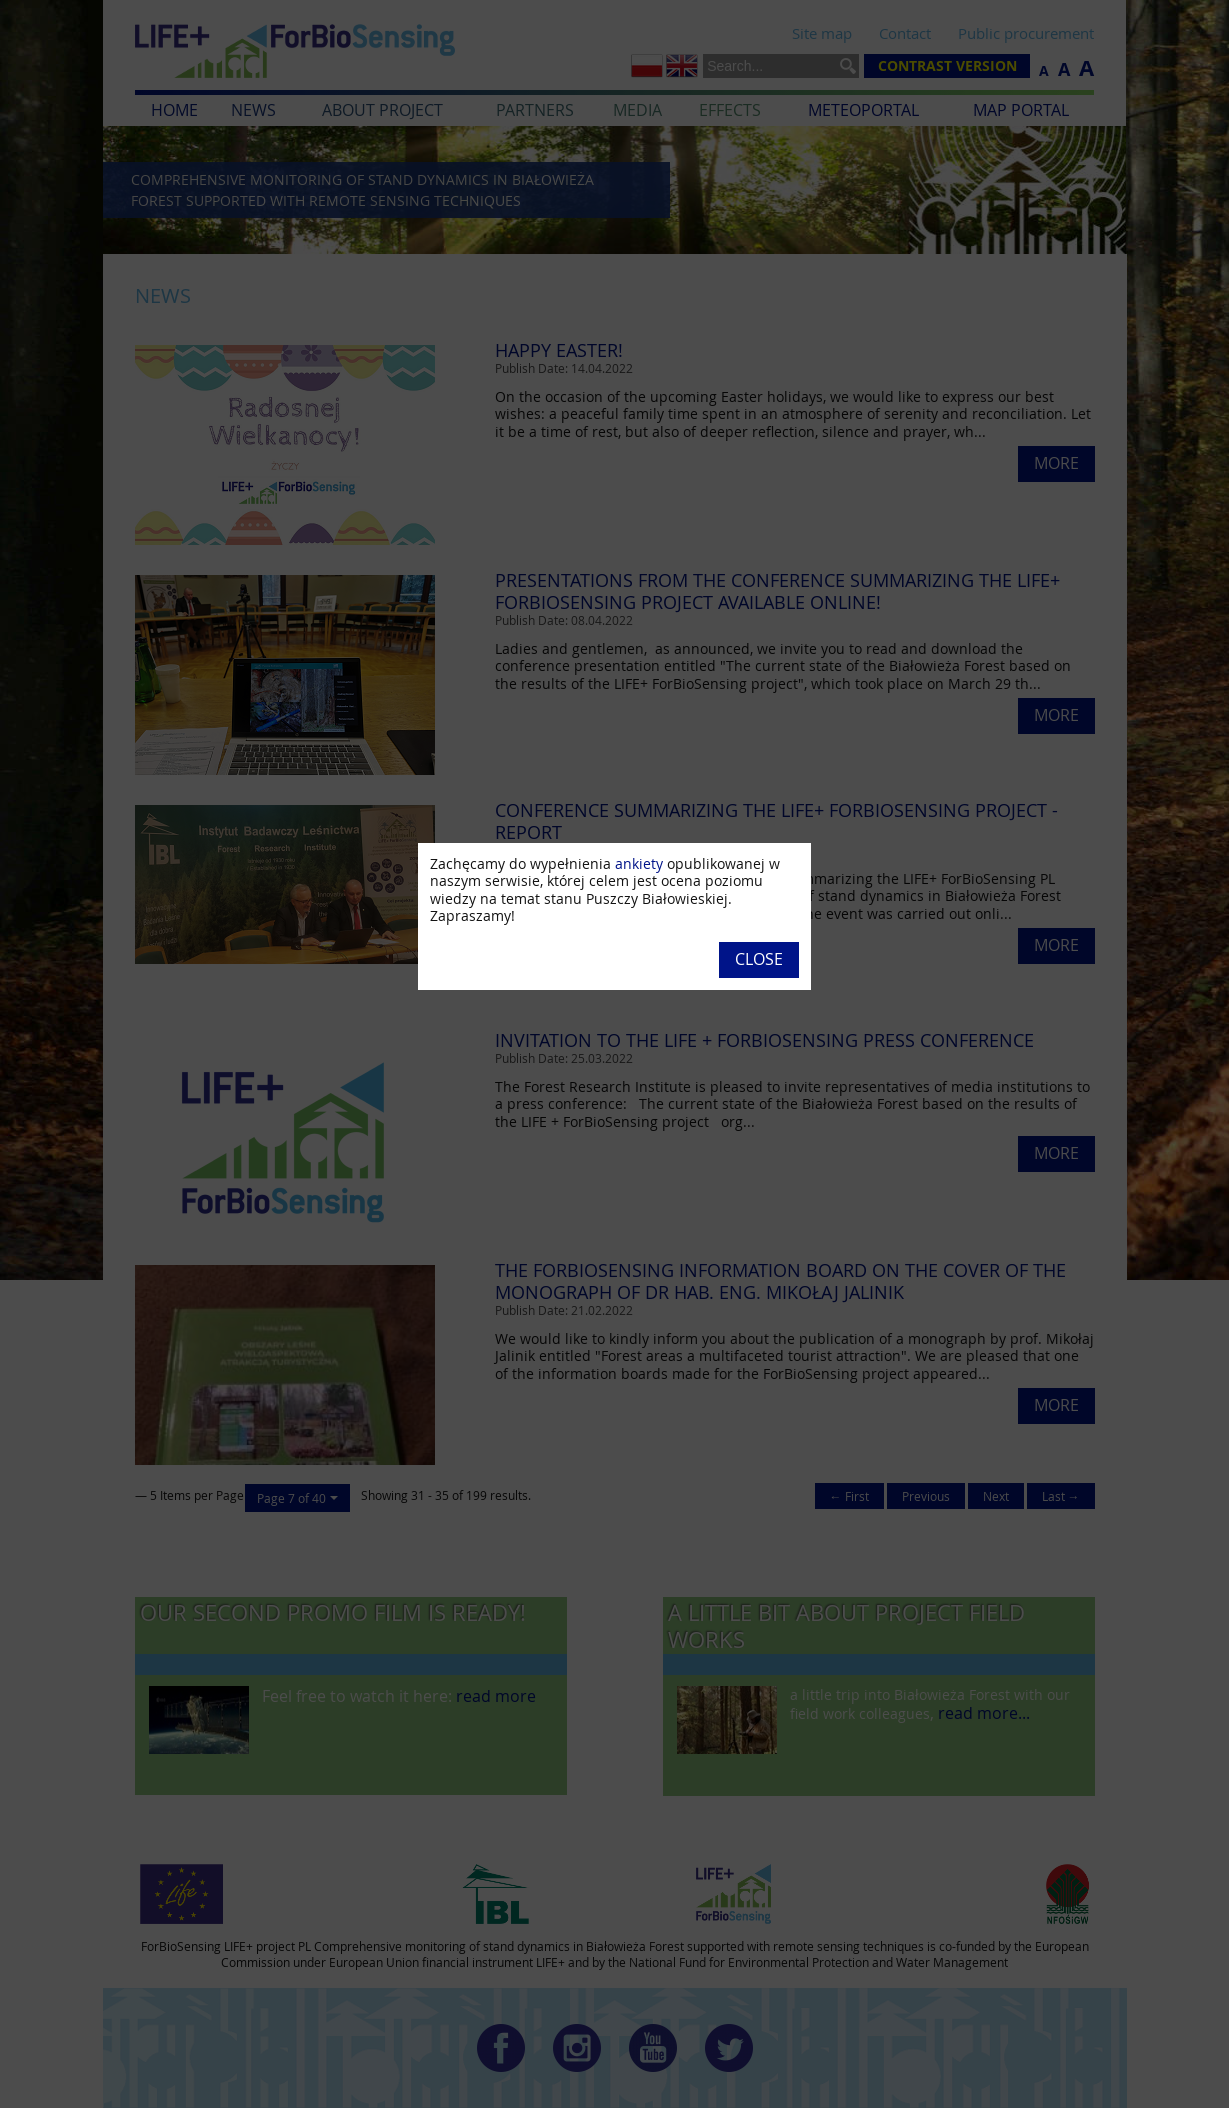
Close (759, 959)
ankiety (639, 863)
